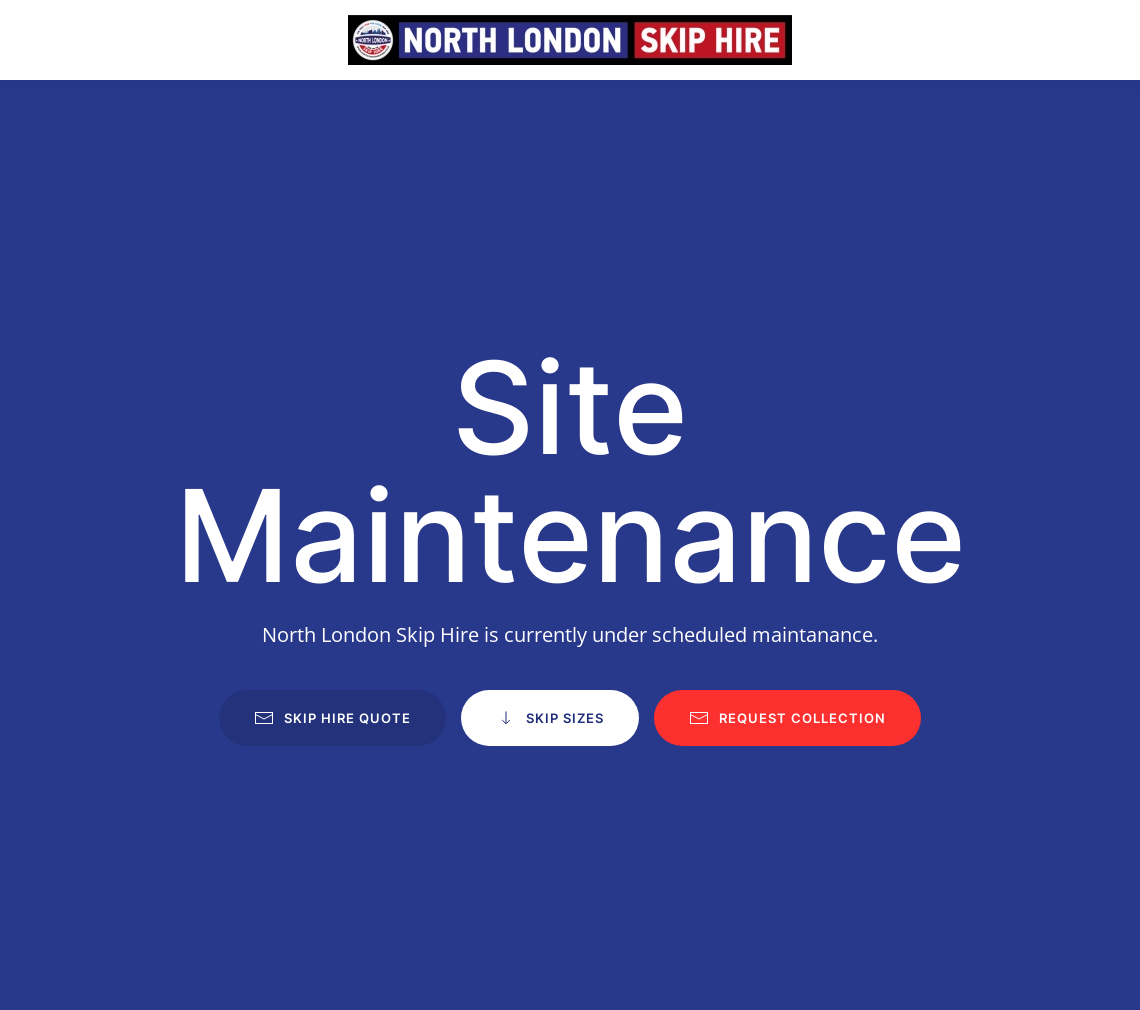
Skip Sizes (550, 718)
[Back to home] (570, 40)
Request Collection (787, 718)
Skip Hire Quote (332, 718)
